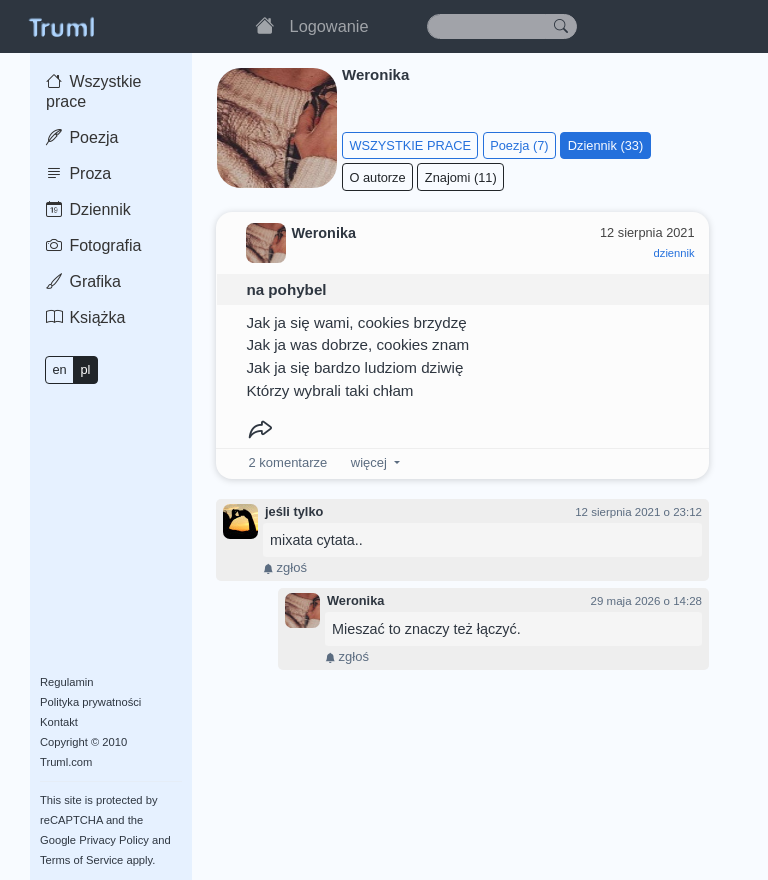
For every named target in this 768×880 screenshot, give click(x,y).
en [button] (59, 369)
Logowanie (329, 26)
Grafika (83, 281)
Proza (78, 173)
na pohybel (286, 289)
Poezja (82, 137)
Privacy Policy (114, 840)
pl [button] (85, 369)
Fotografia (93, 245)
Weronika (355, 600)
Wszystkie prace (93, 91)
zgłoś (285, 567)
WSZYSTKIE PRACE (410, 145)
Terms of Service (81, 860)
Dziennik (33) (605, 145)
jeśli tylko (294, 511)
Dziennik (88, 209)
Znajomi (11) (461, 177)
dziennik (674, 253)
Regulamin (66, 682)
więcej (368, 462)
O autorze (377, 177)
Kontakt (59, 722)
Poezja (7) (519, 145)
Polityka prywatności (90, 702)
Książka (85, 317)
